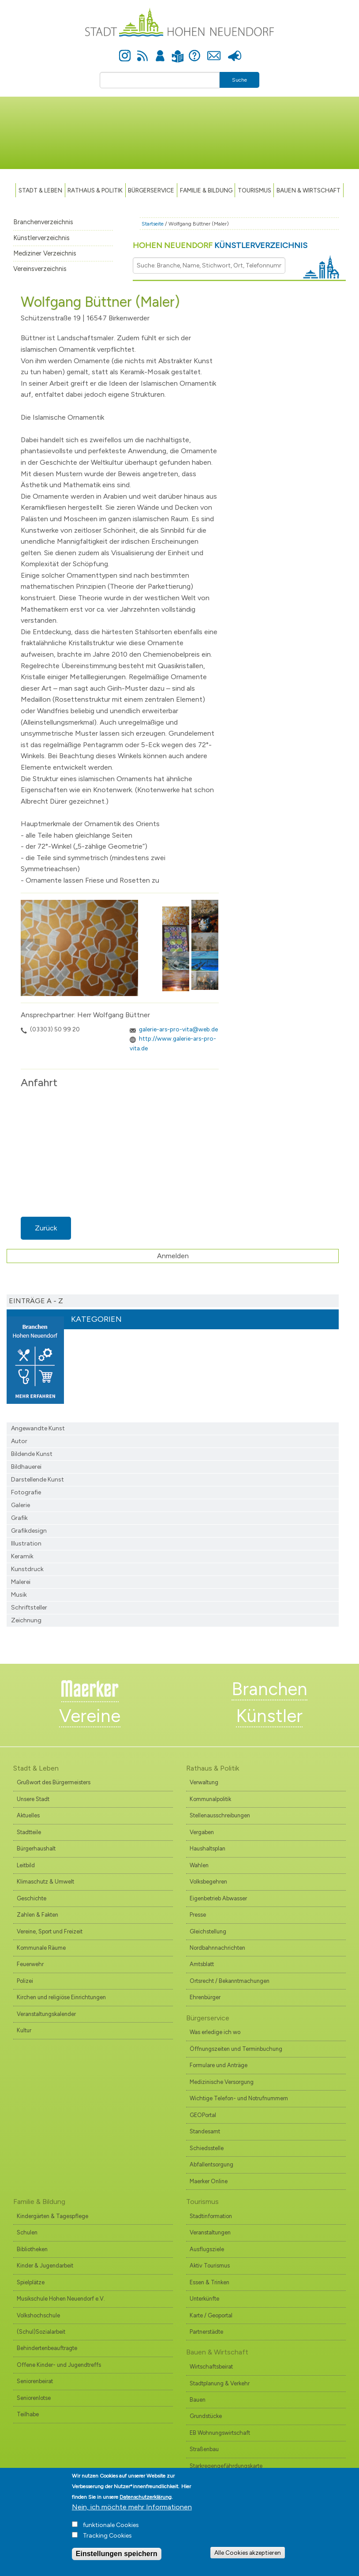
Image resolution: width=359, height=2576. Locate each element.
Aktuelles (28, 1815)
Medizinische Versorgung (222, 2082)
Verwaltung (204, 1782)
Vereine (89, 1715)
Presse (234, 50)
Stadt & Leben (40, 190)
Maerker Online (209, 2181)
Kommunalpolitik (210, 1799)
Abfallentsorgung (211, 2164)
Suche (239, 80)
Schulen (27, 2232)
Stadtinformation (211, 2216)
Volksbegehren (208, 1881)
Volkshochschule (38, 2315)
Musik (19, 1594)
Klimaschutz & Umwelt (45, 1881)
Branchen (269, 1689)
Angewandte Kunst (38, 1428)
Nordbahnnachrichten (217, 1947)
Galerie (20, 1505)
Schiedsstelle (207, 2148)
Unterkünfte (204, 2298)
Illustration (26, 1543)
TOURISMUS (254, 190)
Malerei (20, 1582)
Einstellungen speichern (116, 2553)
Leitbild (26, 1865)
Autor (19, 1441)
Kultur (24, 2030)
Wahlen (199, 1865)
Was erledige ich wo (215, 2032)
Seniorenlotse (34, 2398)
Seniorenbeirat (35, 2381)
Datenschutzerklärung (146, 2497)
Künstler (269, 1715)
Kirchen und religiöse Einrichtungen (61, 1997)
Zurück (46, 1228)
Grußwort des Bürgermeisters (53, 1782)
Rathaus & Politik (95, 190)
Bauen (198, 2399)
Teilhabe (28, 2414)
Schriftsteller (29, 1607)
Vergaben (202, 1832)
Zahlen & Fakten (37, 1914)
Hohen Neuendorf (220, 245)
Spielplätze (31, 2282)
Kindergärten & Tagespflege (52, 2216)
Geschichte (31, 1898)
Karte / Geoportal (211, 2315)
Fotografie (26, 1492)
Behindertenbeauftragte (47, 2348)
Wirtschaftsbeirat (211, 2366)
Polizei (25, 1981)
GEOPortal (203, 2115)
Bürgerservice (151, 190)
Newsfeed (142, 50)
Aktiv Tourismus (210, 2265)
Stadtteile (29, 1832)
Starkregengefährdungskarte (226, 2466)
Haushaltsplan (207, 1848)
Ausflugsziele (207, 2249)
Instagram (125, 50)
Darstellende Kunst (37, 1479)
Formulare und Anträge (218, 2065)
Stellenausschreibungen (220, 1815)
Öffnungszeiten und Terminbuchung (236, 2049)
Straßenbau (204, 2449)
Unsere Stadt (33, 1799)
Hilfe (194, 50)
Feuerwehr (30, 1964)
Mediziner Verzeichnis (44, 253)
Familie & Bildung (206, 190)
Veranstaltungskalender (46, 2014)
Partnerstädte (206, 2331)
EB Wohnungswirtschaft (220, 2432)
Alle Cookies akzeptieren (247, 2552)
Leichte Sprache (177, 51)
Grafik (19, 1518)
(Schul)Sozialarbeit (41, 2331)
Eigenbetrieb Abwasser (218, 1898)
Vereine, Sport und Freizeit (49, 1931)
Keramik (22, 1556)
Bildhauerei (26, 1466)
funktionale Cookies (111, 2525)
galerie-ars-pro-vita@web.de (178, 1029)
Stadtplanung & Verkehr (220, 2383)
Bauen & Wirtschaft (308, 190)
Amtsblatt (202, 1964)
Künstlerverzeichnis (41, 238)
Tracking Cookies (107, 2535)
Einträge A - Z (36, 1301)
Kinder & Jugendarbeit (45, 2265)
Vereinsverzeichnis (40, 269)
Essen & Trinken (209, 2282)
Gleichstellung (208, 1931)
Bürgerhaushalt (36, 1848)
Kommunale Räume (41, 1947)
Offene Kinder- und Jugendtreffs (59, 2365)
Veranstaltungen (210, 2232)
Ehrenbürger (205, 1997)
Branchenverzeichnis (43, 222)
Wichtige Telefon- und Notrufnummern (239, 2098)
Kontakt (213, 50)
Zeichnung (26, 1620)
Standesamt (205, 2131)
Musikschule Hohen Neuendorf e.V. (61, 2298)
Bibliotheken (32, 2249)
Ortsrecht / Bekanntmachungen (229, 1981)
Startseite (153, 224)
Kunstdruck (27, 1569)
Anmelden (160, 50)
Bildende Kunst (31, 1454)
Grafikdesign (29, 1530)
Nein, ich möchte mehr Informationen (132, 2507)
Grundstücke (206, 2416)
